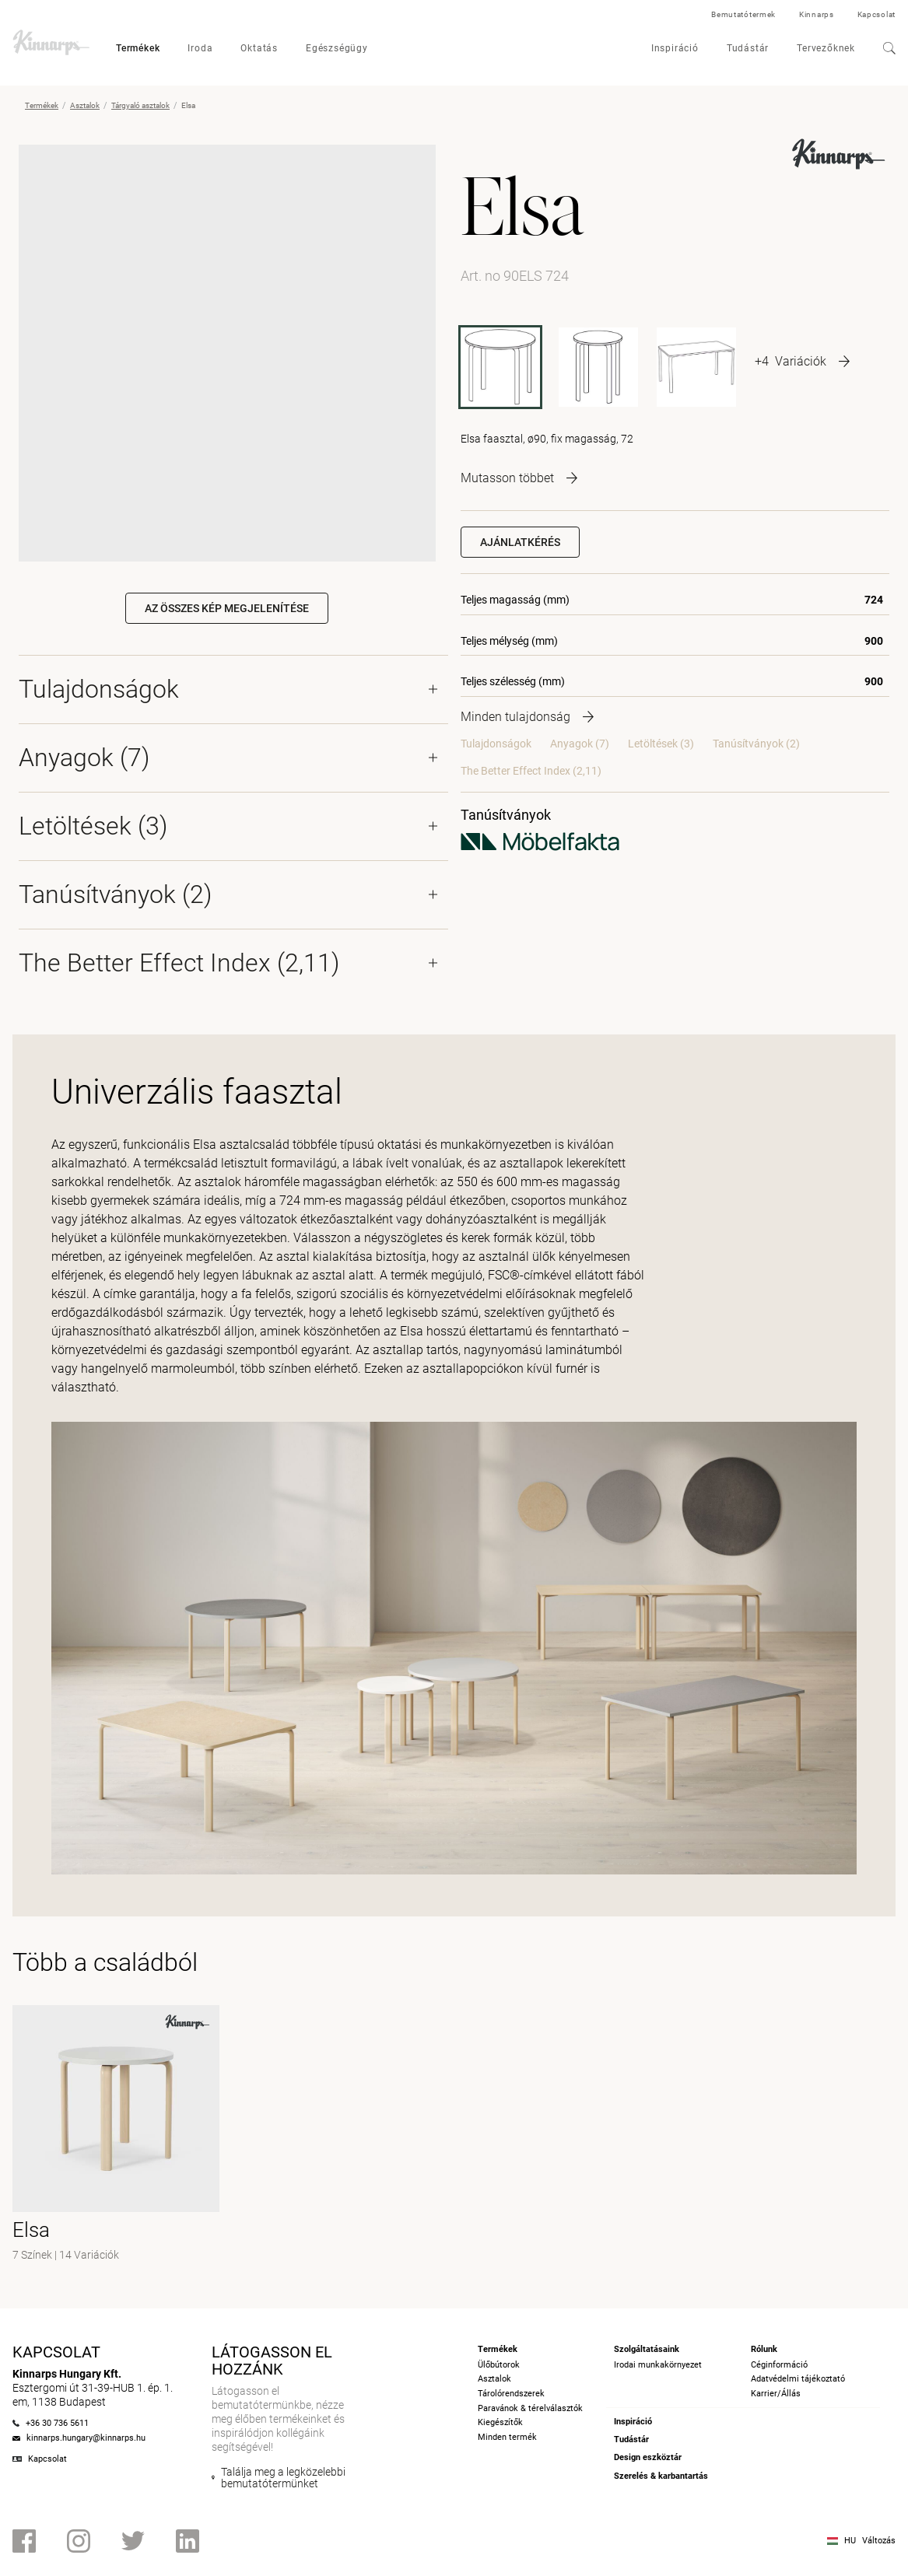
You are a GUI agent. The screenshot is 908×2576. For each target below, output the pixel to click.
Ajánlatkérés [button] (520, 542)
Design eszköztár (648, 2457)
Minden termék (507, 2437)
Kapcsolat (876, 14)
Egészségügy (337, 48)
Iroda (200, 48)
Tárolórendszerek (511, 2394)
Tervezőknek (826, 48)
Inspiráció (675, 48)
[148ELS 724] (696, 367)
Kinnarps (816, 14)
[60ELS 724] (598, 367)
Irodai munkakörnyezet (658, 2365)
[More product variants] (802, 361)
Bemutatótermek (743, 14)
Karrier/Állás (776, 2394)
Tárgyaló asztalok (140, 105)
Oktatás (259, 48)
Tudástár (748, 48)
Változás (879, 2541)
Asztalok (85, 105)
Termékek (138, 48)
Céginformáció (779, 2365)
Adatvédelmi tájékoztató (798, 2379)
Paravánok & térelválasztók (530, 2408)
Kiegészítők (500, 2422)
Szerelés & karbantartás (661, 2476)
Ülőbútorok (499, 2365)
